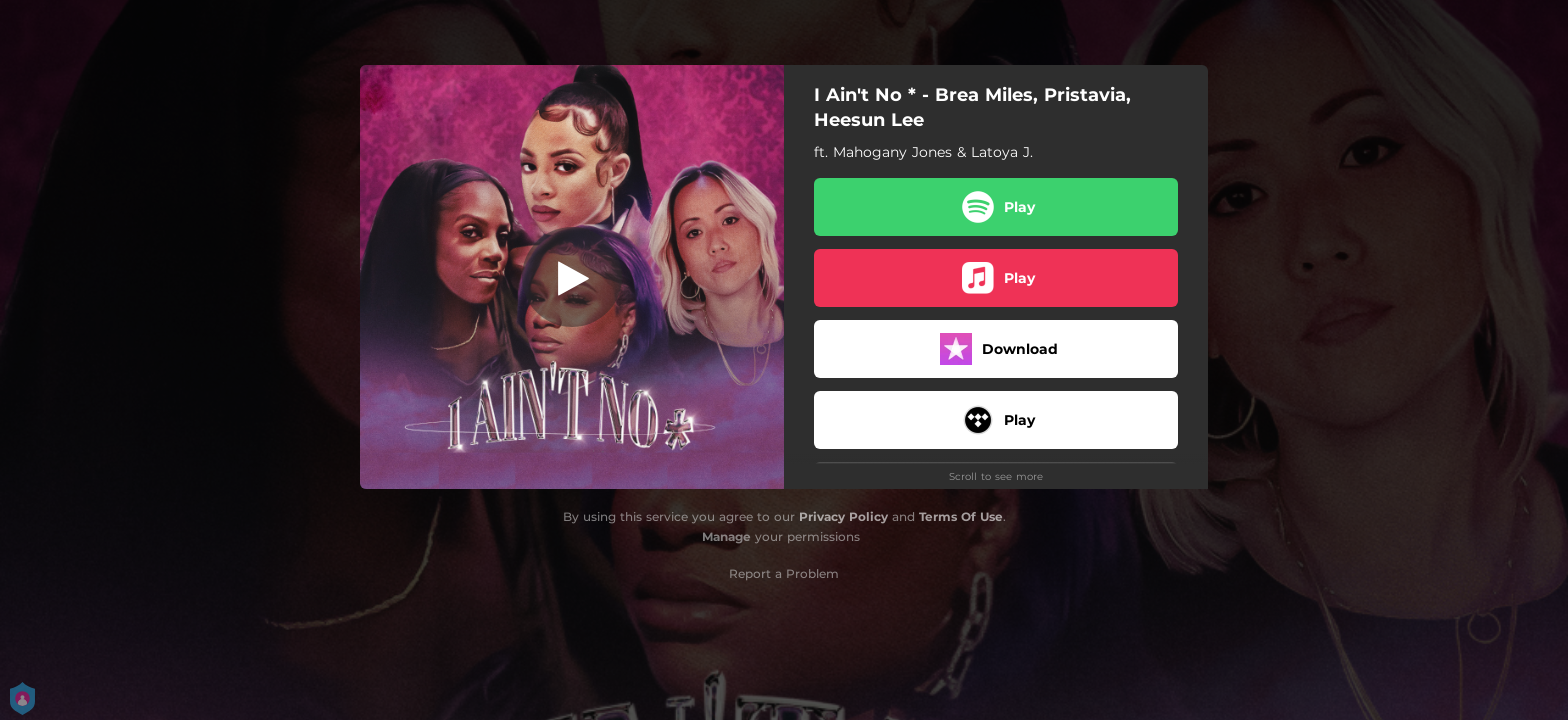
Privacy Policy (843, 516)
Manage (726, 536)
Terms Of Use (961, 516)
